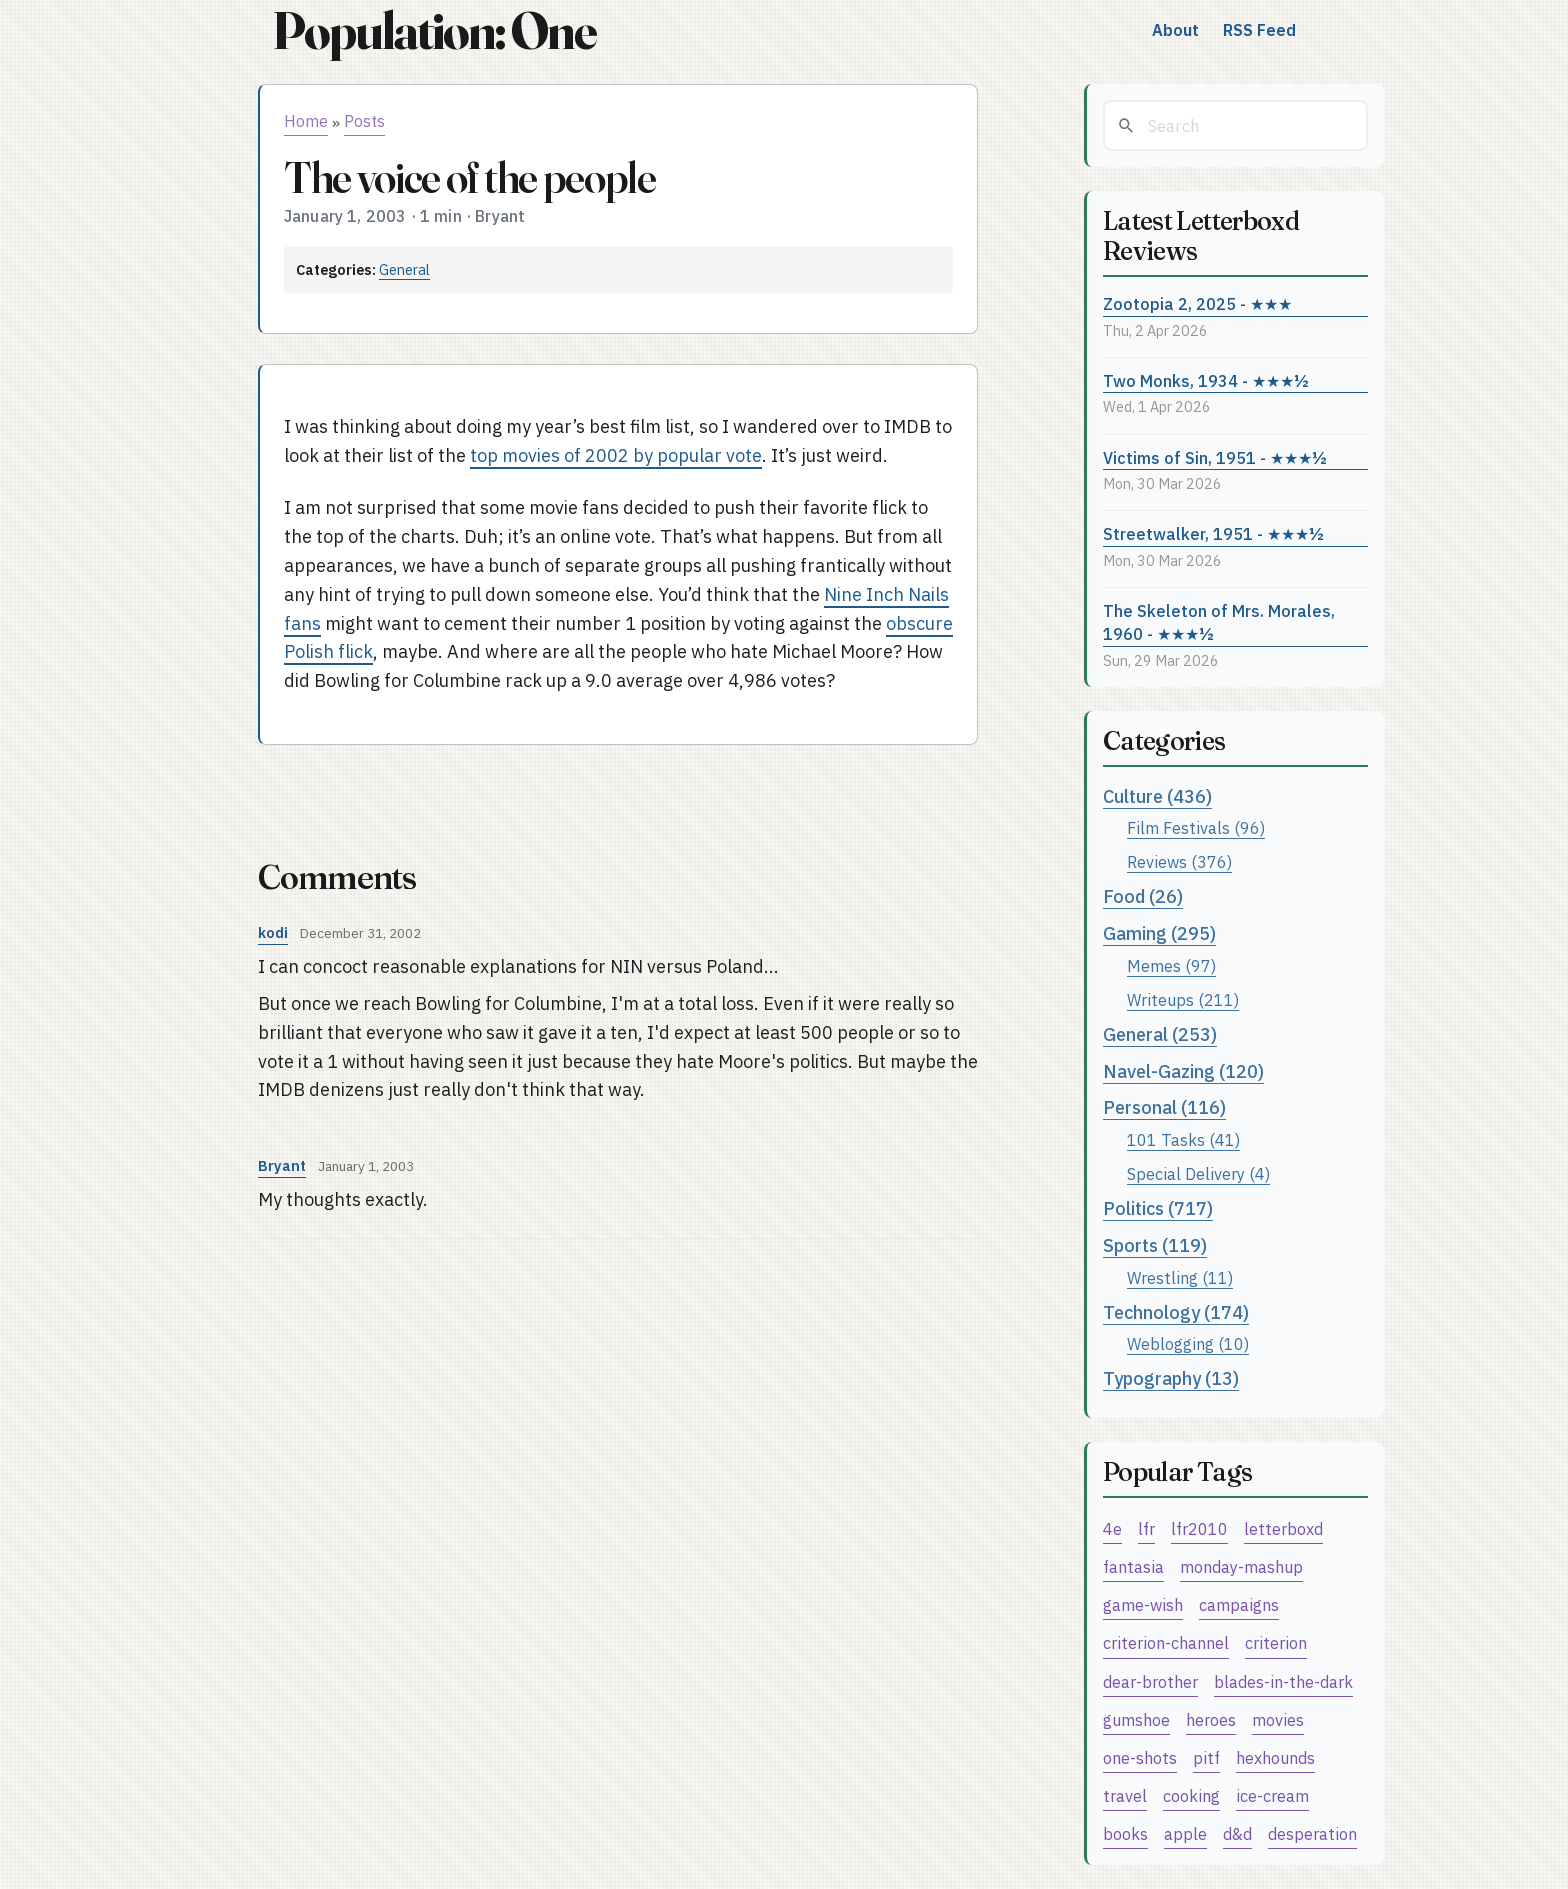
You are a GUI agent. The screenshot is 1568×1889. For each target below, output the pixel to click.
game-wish (1143, 1604)
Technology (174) (1176, 1312)
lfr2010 (1199, 1528)
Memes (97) (1171, 965)
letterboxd (1283, 1528)
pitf (1206, 1757)
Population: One (434, 30)
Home (306, 121)
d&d (1237, 1833)
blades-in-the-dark (1283, 1681)
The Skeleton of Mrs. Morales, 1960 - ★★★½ (1219, 622)
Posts (364, 121)
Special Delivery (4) (1198, 1173)
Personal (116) (1164, 1107)
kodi (273, 932)
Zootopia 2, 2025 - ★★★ (1197, 303)
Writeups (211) (1183, 999)
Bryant (282, 1165)
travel (1125, 1795)
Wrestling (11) (1180, 1277)
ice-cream (1272, 1795)
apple (1185, 1833)
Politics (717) (1158, 1208)
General (404, 269)
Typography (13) (1171, 1378)
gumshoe (1136, 1719)
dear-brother (1150, 1681)
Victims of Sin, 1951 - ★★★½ (1215, 457)
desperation (1312, 1833)
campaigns (1239, 1604)
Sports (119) (1155, 1245)
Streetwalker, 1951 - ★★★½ (1213, 533)
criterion (1276, 1642)
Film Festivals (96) (1196, 827)
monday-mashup (1241, 1566)
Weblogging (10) (1188, 1343)
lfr (1146, 1528)
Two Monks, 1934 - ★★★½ (1206, 380)
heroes (1211, 1719)
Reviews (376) (1179, 861)
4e (1112, 1528)
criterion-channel (1166, 1642)
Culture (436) (1157, 796)
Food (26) (1143, 896)
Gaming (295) (1159, 933)
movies (1278, 1719)
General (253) (1160, 1034)
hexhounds (1275, 1757)
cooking (1191, 1795)
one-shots (1140, 1757)
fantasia (1133, 1566)
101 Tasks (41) (1183, 1139)
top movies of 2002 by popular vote (616, 455)
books (1125, 1833)
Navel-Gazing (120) (1183, 1071)
